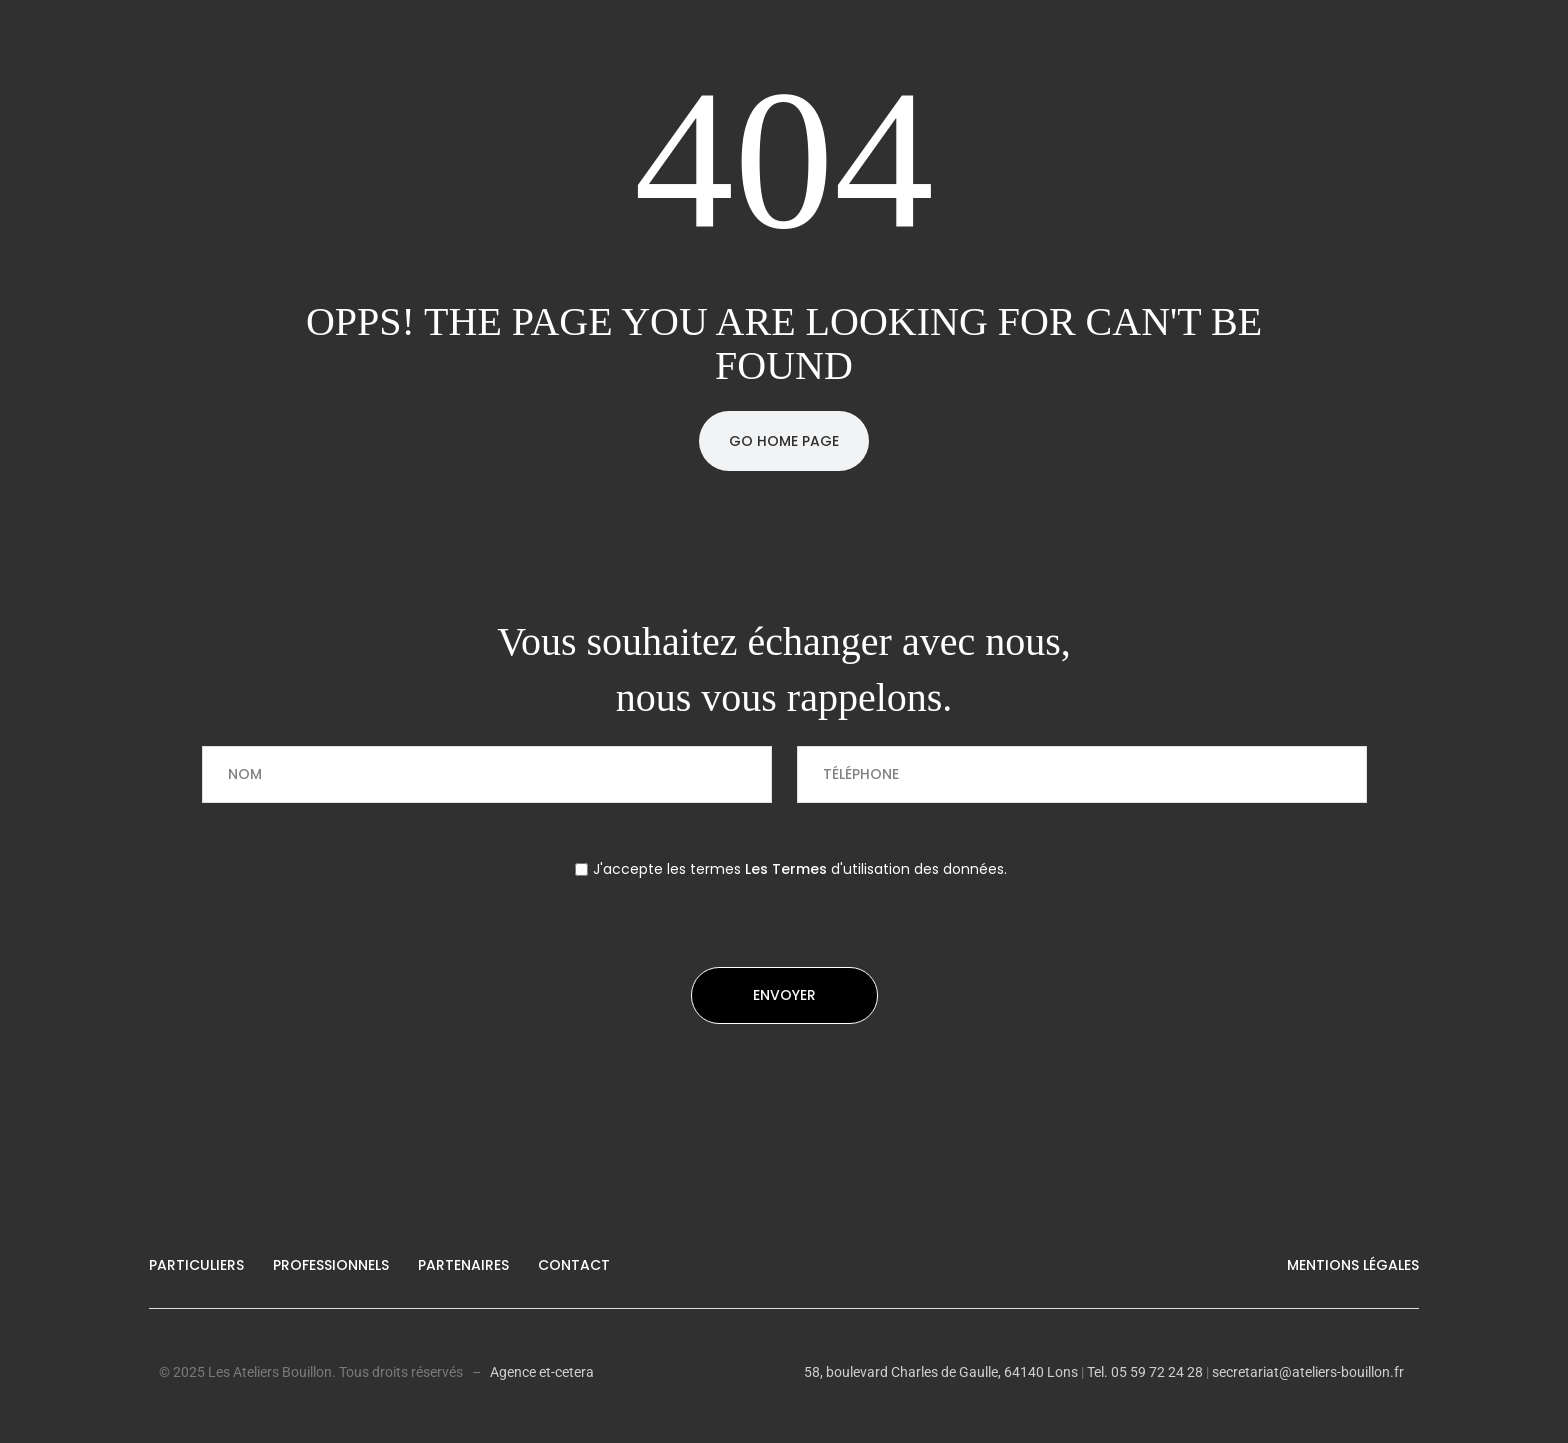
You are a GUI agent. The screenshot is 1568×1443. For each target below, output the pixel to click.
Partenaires (463, 1265)
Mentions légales (1353, 1265)
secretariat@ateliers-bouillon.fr (1308, 1372)
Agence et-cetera (542, 1372)
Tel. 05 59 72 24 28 (1143, 1372)
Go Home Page (784, 441)
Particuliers (196, 1265)
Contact (574, 1265)
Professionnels (331, 1265)
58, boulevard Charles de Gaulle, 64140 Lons (941, 1372)
